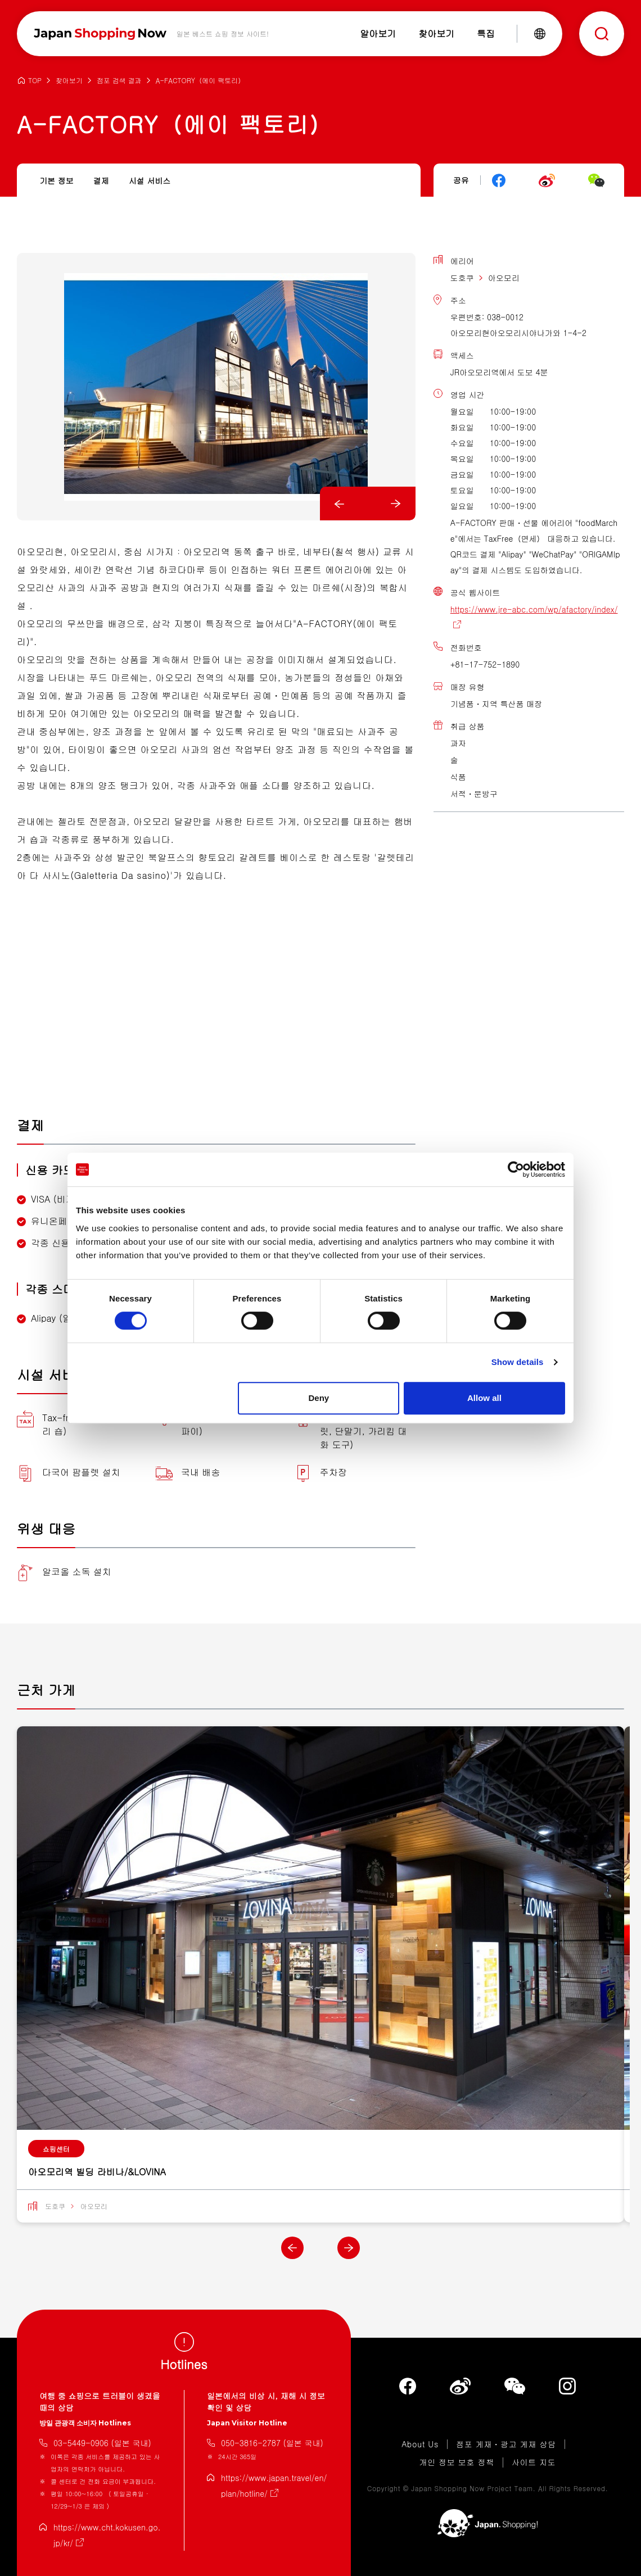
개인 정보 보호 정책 (456, 2462)
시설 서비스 (150, 180)
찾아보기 (69, 80)
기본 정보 (56, 180)
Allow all (484, 1398)
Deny (319, 1398)
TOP (35, 80)
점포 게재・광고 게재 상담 (506, 2444)
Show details (517, 1362)
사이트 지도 (534, 2462)
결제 (101, 180)
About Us (420, 2444)
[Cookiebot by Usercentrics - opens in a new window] (516, 1169)
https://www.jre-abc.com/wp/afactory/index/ (534, 609)
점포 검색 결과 (119, 80)
